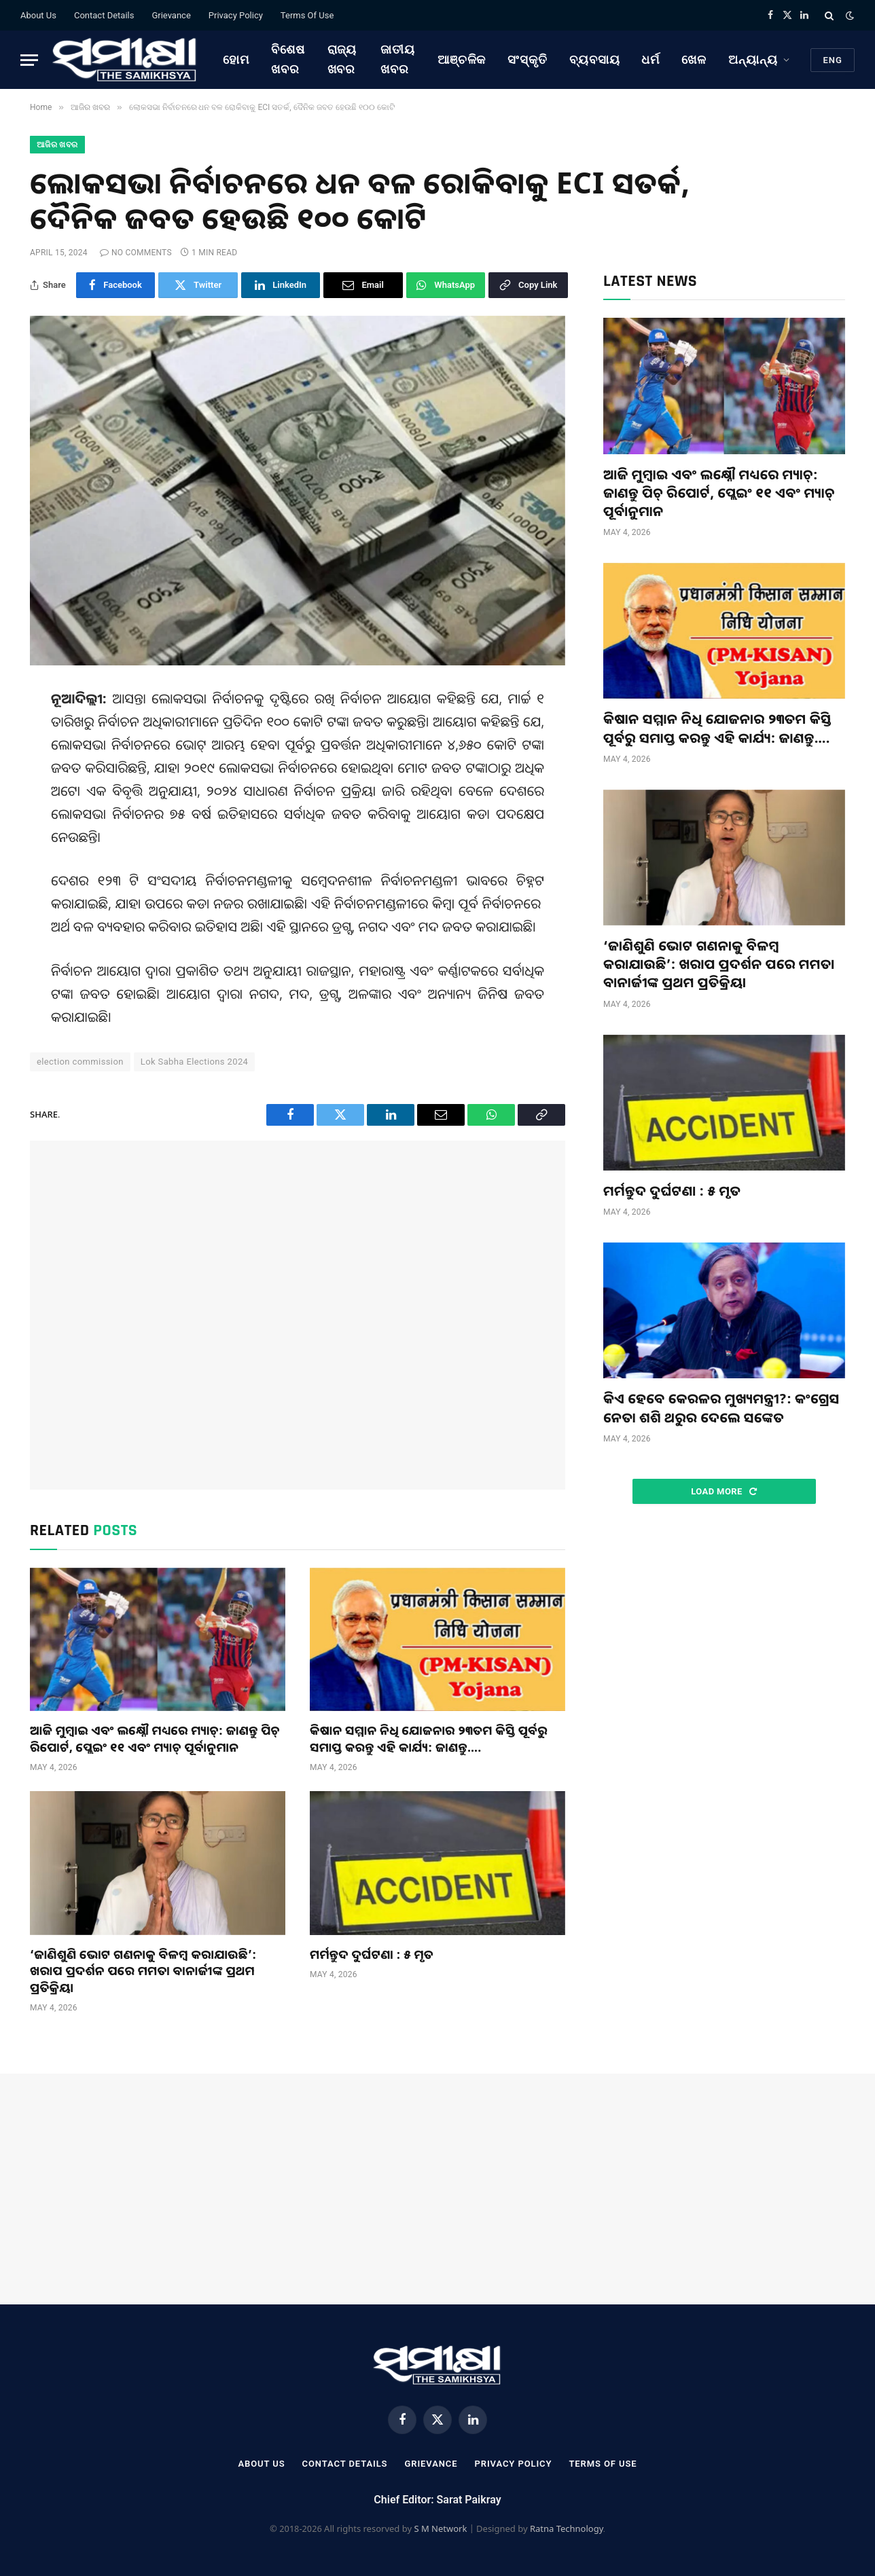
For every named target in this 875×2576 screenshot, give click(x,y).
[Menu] (29, 60)
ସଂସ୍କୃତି (527, 59)
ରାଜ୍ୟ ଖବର (342, 59)
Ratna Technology (566, 2528)
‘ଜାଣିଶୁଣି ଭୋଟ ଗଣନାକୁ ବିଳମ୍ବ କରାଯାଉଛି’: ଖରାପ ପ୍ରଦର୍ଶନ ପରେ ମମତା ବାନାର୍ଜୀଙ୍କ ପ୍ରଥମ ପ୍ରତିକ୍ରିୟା (143, 1970)
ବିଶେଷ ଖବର (288, 59)
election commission (80, 1061)
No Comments (136, 252)
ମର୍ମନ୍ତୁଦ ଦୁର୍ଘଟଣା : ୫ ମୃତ (371, 1954)
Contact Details (104, 15)
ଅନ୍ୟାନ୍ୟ (753, 59)
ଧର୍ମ (650, 59)
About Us (38, 15)
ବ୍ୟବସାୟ (594, 59)
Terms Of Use (307, 15)
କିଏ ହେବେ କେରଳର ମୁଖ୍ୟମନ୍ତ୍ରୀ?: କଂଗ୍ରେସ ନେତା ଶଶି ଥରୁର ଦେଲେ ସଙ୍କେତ (721, 1407)
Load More (724, 1491)
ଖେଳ (694, 59)
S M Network (440, 2528)
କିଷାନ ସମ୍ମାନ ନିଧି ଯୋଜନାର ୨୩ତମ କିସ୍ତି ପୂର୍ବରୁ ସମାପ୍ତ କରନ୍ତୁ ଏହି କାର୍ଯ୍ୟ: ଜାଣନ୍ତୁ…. (429, 1738)
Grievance (170, 15)
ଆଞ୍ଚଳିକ (462, 59)
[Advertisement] (297, 1315)
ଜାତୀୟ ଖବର (397, 59)
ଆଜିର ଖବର (57, 144)
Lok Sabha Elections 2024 (195, 1061)
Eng (832, 60)
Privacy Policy (236, 15)
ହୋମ (236, 59)
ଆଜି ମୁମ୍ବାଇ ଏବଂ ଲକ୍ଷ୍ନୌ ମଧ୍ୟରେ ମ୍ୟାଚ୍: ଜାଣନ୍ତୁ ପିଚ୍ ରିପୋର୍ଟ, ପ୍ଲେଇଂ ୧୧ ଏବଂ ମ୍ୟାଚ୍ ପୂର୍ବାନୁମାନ (155, 1738)
